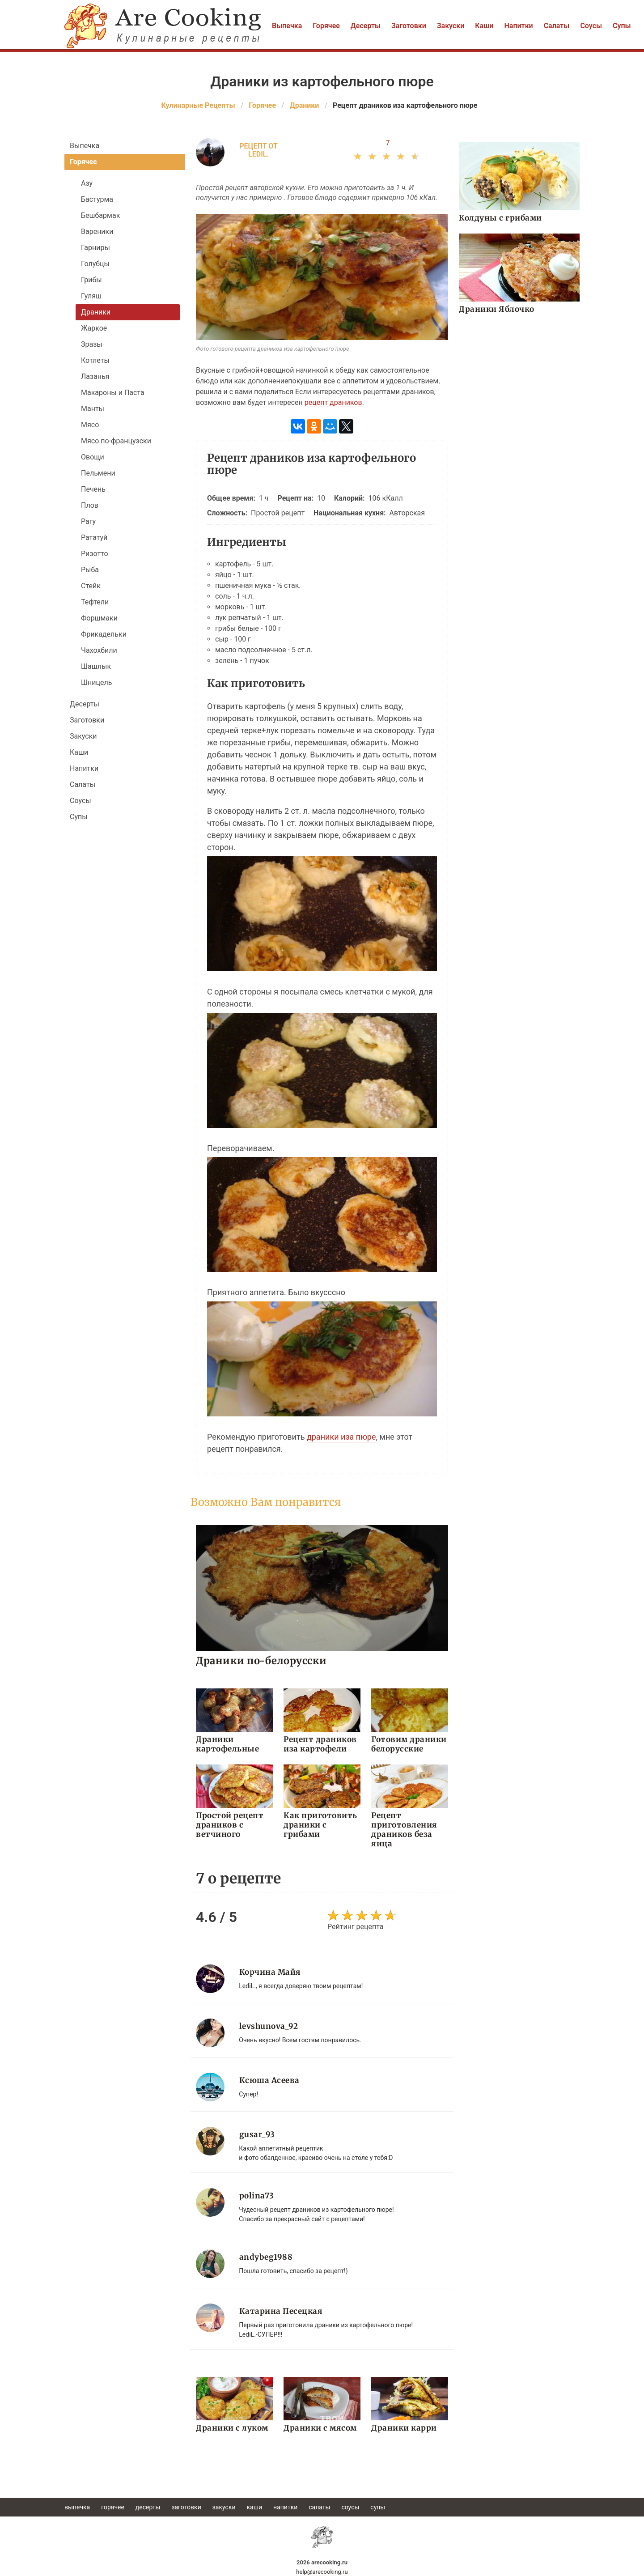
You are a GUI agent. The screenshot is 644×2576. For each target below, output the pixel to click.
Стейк (91, 586)
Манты (92, 408)
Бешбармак (100, 215)
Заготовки (408, 25)
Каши (484, 25)
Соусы (591, 25)
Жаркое (94, 328)
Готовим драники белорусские (408, 1744)
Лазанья (95, 376)
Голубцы (95, 263)
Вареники (97, 231)
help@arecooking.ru (321, 2571)
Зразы (91, 344)
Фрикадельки (104, 634)
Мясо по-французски (116, 441)
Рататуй (94, 537)
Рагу (88, 521)
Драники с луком (232, 2427)
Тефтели (95, 602)
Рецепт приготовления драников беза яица (403, 1830)
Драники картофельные (227, 1744)
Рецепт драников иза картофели (320, 1744)
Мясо (90, 425)
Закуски (451, 25)
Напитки (518, 25)
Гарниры (95, 247)
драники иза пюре (341, 1436)
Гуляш (91, 296)
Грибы (91, 280)
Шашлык (96, 666)
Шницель (96, 682)
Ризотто (94, 553)
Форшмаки (99, 618)
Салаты (557, 25)
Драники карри (404, 2427)
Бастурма (97, 199)
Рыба (90, 569)
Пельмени (98, 473)
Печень (93, 489)
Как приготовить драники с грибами (320, 1825)
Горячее (326, 25)
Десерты (366, 25)
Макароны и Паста (112, 392)
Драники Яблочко (496, 309)
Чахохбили (99, 650)
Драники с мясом (320, 2427)
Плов (89, 505)
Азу (87, 183)
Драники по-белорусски (261, 1660)
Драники (95, 312)
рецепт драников (333, 402)
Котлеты (95, 360)
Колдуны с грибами (500, 218)
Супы (622, 25)
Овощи (92, 457)
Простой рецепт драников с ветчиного (229, 1825)
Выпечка (287, 25)
